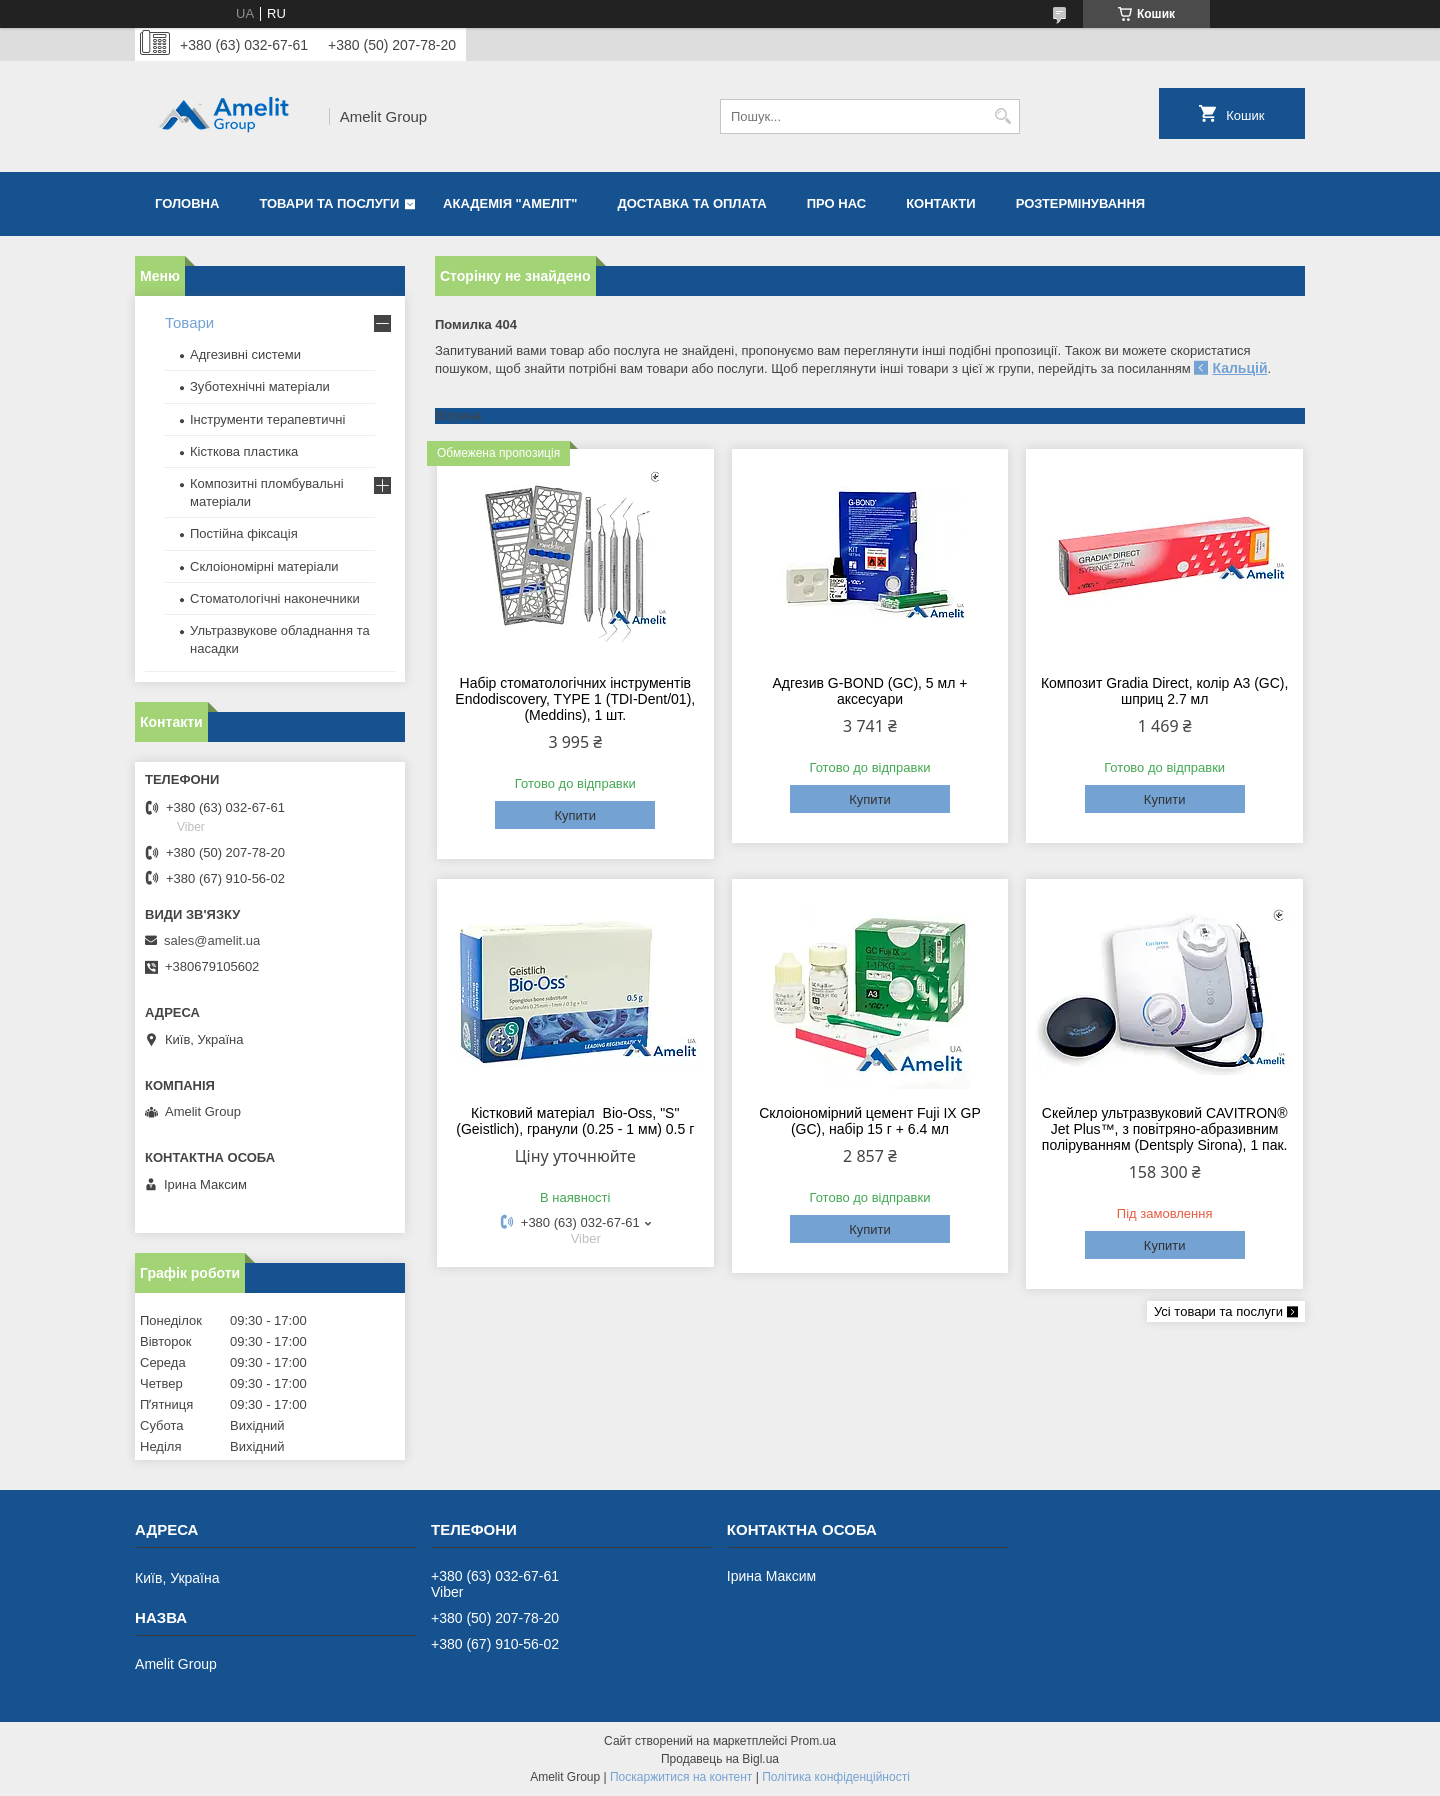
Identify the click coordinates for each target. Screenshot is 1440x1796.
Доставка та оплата (692, 203)
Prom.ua (813, 1741)
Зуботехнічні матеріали (260, 386)
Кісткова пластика (244, 451)
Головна (187, 203)
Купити (575, 815)
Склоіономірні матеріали (264, 566)
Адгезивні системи (245, 354)
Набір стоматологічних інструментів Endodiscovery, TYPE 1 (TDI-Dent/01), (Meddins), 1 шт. (575, 699)
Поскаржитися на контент (681, 1777)
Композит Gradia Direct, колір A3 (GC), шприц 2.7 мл (1165, 691)
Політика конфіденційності (836, 1777)
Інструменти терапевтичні (267, 419)
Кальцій (1239, 368)
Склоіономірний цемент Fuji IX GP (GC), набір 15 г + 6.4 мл (870, 1121)
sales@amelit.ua (212, 940)
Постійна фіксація (244, 533)
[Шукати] (1002, 116)
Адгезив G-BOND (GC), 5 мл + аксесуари (870, 691)
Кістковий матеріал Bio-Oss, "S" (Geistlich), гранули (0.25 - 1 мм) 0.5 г (575, 1121)
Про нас (836, 203)
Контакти (941, 203)
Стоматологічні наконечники (275, 598)
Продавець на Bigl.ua (720, 1759)
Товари (189, 322)
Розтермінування (1081, 203)
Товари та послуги (329, 203)
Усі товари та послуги (1218, 1311)
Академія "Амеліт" (510, 203)
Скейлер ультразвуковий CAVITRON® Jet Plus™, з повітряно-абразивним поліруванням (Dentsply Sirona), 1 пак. (1165, 1129)
